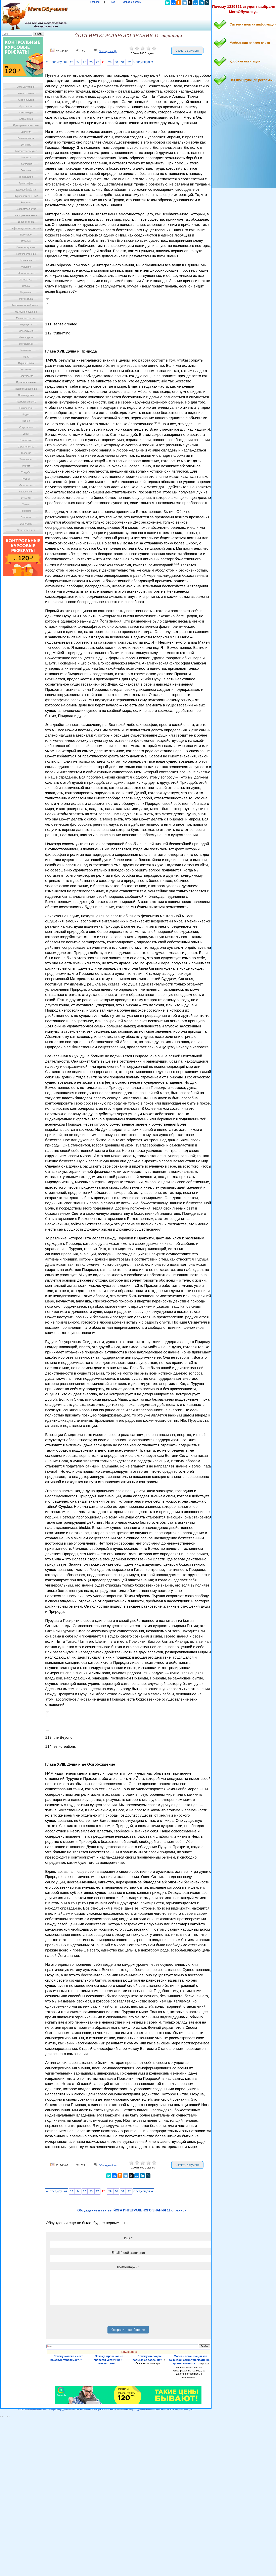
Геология (26, 170)
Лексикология (26, 273)
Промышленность (26, 401)
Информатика (26, 221)
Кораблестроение (26, 254)
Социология (26, 427)
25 (84, 62)
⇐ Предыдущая (56, 61)
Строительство (25, 446)
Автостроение (26, 93)
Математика (26, 299)
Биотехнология (25, 138)
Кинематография (26, 247)
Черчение (25, 510)
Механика (26, 350)
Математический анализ (26, 305)
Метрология (26, 343)
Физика (26, 478)
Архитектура (26, 112)
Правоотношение (26, 382)
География (26, 164)
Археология (26, 106)
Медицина (26, 324)
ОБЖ (26, 356)
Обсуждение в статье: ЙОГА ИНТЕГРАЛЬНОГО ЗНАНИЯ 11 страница (131, 2210)
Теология (26, 453)
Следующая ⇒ (143, 61)
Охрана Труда (26, 363)
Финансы (26, 498)
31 (122, 62)
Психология (26, 408)
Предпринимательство (26, 125)
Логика (26, 286)
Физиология (26, 485)
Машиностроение (26, 318)
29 (109, 62)
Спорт (25, 433)
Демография (26, 183)
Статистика (25, 440)
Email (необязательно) (128, 2252)
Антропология (26, 99)
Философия (26, 491)
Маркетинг (26, 292)
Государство (26, 176)
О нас (111, 2)
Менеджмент (26, 331)
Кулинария (26, 260)
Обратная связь (132, 2)
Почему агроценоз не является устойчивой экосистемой (108, 2360)
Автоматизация (25, 87)
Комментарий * (128, 2267)
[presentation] (80, 2317)
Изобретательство (26, 209)
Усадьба (26, 472)
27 (97, 62)
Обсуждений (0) (108, 51)
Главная (95, 2)
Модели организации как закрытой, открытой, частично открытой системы (189, 2360)
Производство (26, 395)
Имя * (128, 2238)
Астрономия (26, 119)
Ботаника (26, 144)
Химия (26, 504)
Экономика (26, 523)
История (26, 241)
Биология (26, 131)
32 (129, 62)
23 (71, 62)
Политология (26, 376)
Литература (26, 279)
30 (116, 62)
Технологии (25, 459)
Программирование (26, 388)
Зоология (26, 202)
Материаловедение (26, 311)
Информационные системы (25, 228)
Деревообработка (26, 189)
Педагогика (26, 369)
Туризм (26, 466)
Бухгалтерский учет (26, 151)
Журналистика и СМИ (26, 196)
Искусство (26, 234)
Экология (26, 517)
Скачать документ (187, 50)
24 (78, 62)
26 (91, 62)
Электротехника (26, 530)
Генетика (26, 157)
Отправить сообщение (128, 2329)
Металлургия (26, 337)
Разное (26, 421)
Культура (26, 266)
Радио (26, 414)
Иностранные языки (26, 215)
